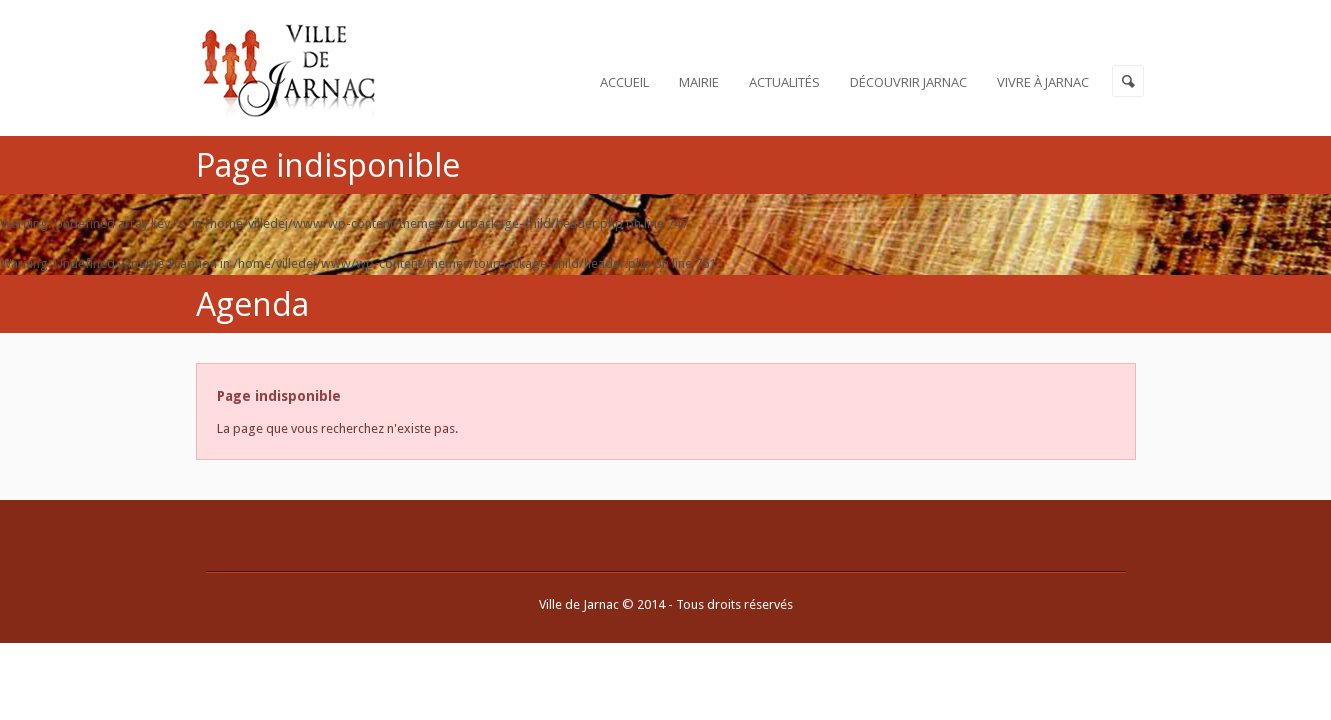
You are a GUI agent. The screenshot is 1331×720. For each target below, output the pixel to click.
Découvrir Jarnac (908, 82)
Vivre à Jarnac (1043, 82)
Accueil (624, 82)
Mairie (699, 82)
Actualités (784, 82)
